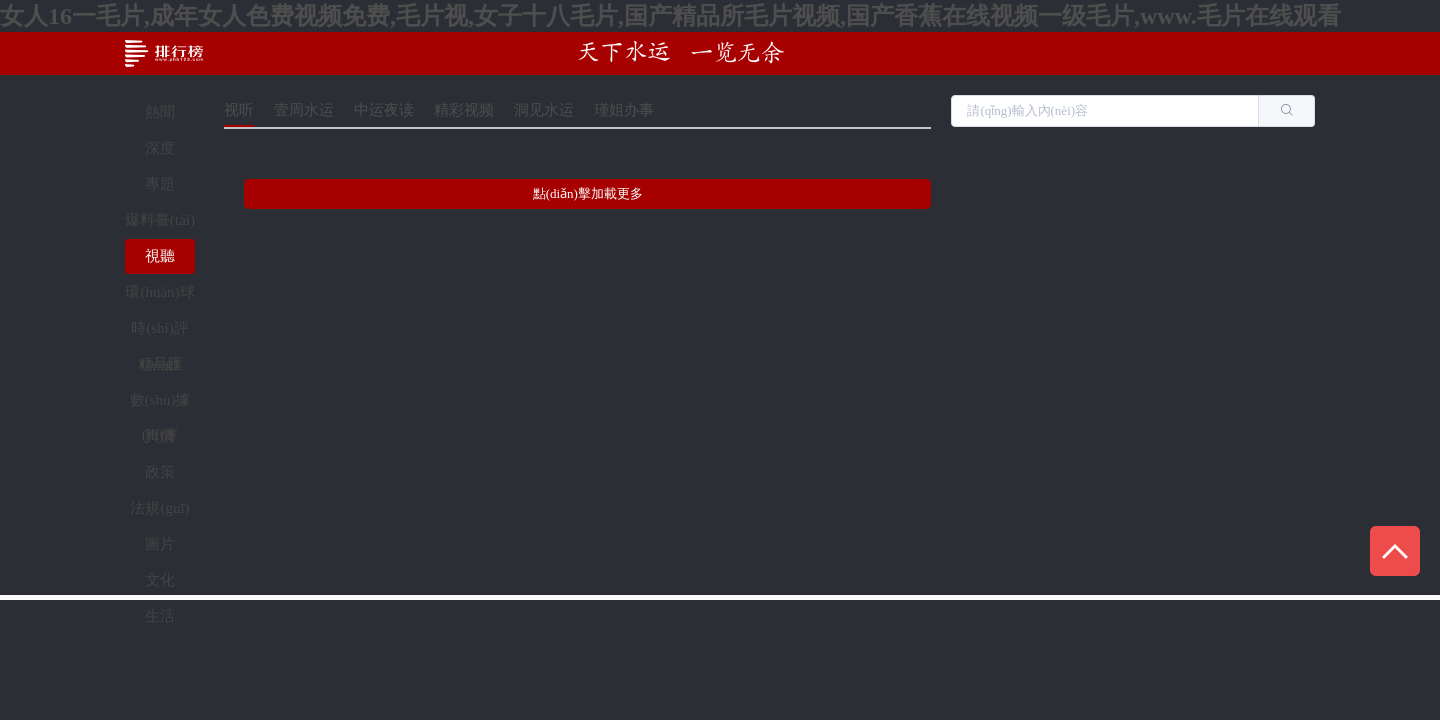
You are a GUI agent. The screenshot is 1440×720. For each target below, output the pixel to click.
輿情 (160, 436)
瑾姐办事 (624, 110)
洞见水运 (544, 110)
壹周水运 (304, 110)
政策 (160, 472)
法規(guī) (159, 508)
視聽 (160, 256)
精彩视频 (464, 110)
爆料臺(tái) (160, 220)
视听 (239, 110)
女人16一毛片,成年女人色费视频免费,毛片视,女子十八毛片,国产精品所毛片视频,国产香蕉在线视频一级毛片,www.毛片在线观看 (670, 16)
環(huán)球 (159, 292)
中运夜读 (384, 110)
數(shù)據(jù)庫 (160, 405)
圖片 (160, 544)
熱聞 (160, 112)
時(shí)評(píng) (160, 333)
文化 (160, 580)
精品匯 (160, 364)
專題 (160, 184)
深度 (160, 148)
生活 (160, 616)
